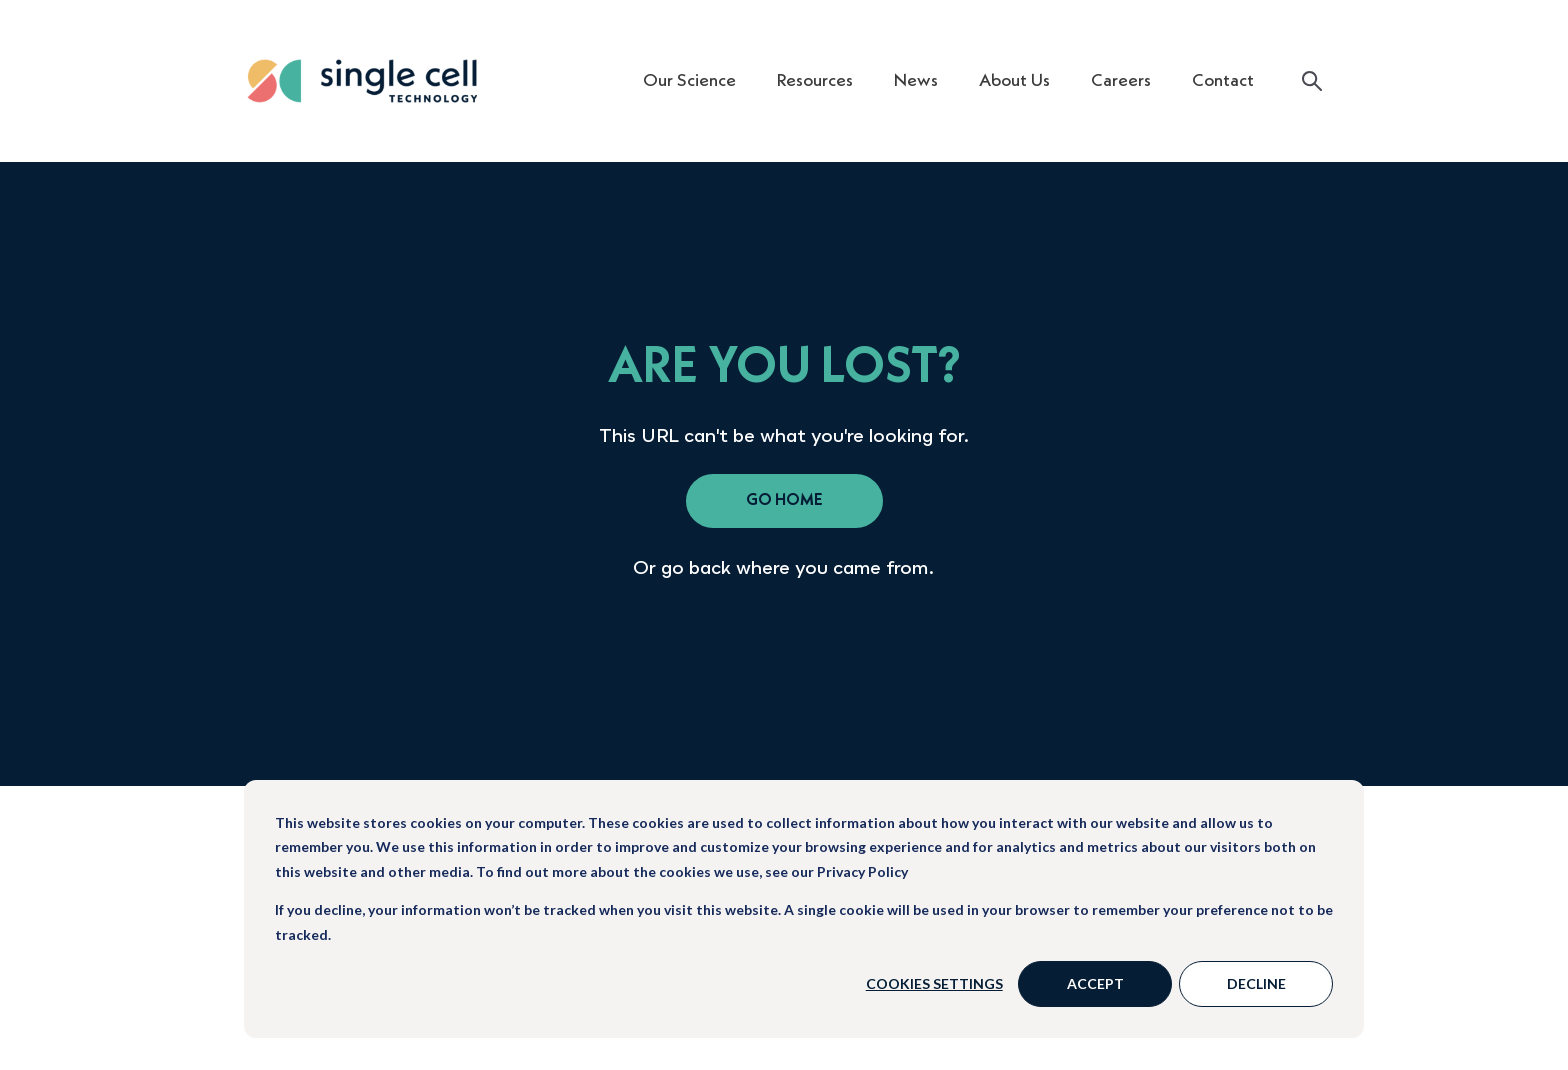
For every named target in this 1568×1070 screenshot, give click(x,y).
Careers (1121, 81)
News (916, 81)
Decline (1256, 983)
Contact (1223, 81)
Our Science (689, 81)
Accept (1095, 983)
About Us (1014, 81)
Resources (815, 81)
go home (784, 501)
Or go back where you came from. (784, 567)
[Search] (1312, 81)
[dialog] (804, 909)
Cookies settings (934, 983)
